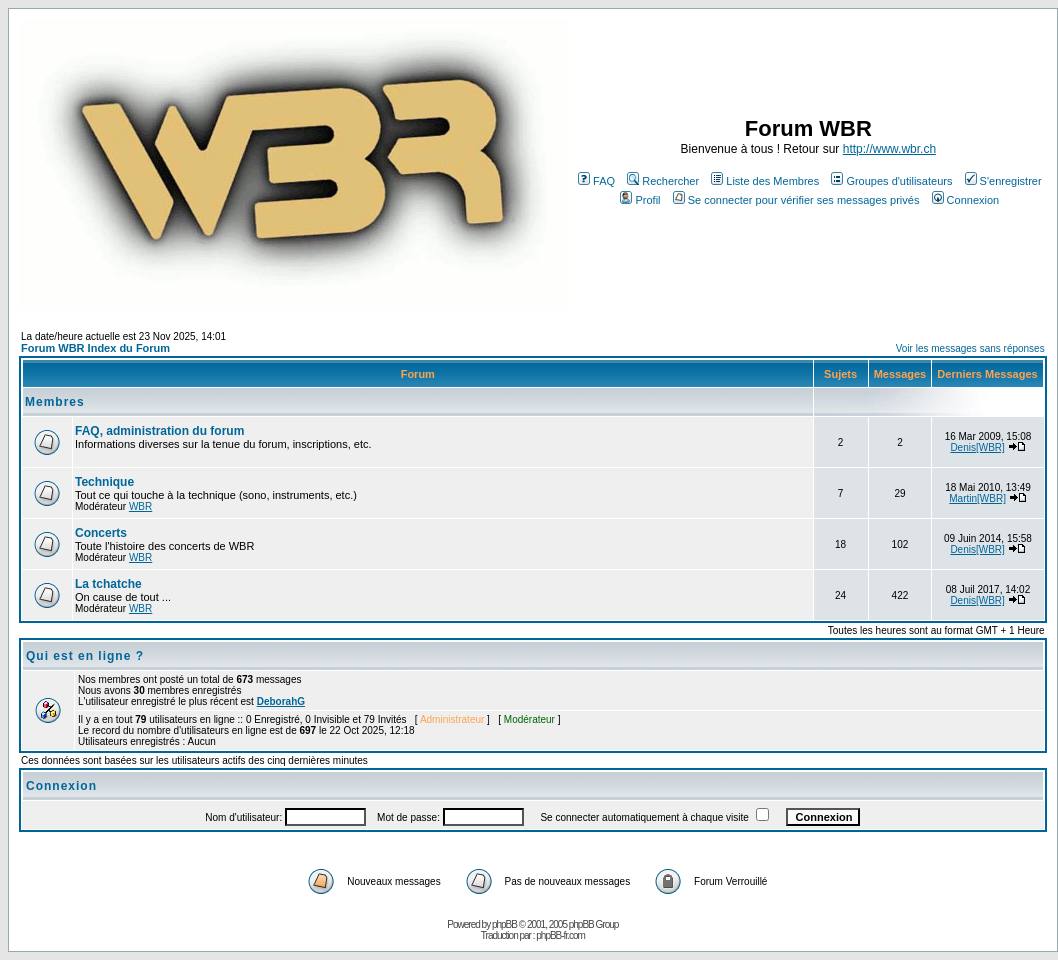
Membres (55, 402)
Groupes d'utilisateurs (891, 181)
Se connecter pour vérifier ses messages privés (796, 200)
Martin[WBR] (977, 498)
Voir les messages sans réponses (970, 348)
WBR (140, 506)
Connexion (966, 200)
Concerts (101, 533)
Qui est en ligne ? (85, 656)
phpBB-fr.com (560, 935)
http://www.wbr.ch (889, 149)
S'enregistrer (1003, 181)
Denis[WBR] (977, 447)
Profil (640, 200)
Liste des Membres (765, 181)
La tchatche (108, 584)
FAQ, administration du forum (159, 431)
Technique (104, 482)
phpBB (504, 924)
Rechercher (663, 181)
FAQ (596, 181)
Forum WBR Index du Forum (95, 348)
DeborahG (281, 701)
